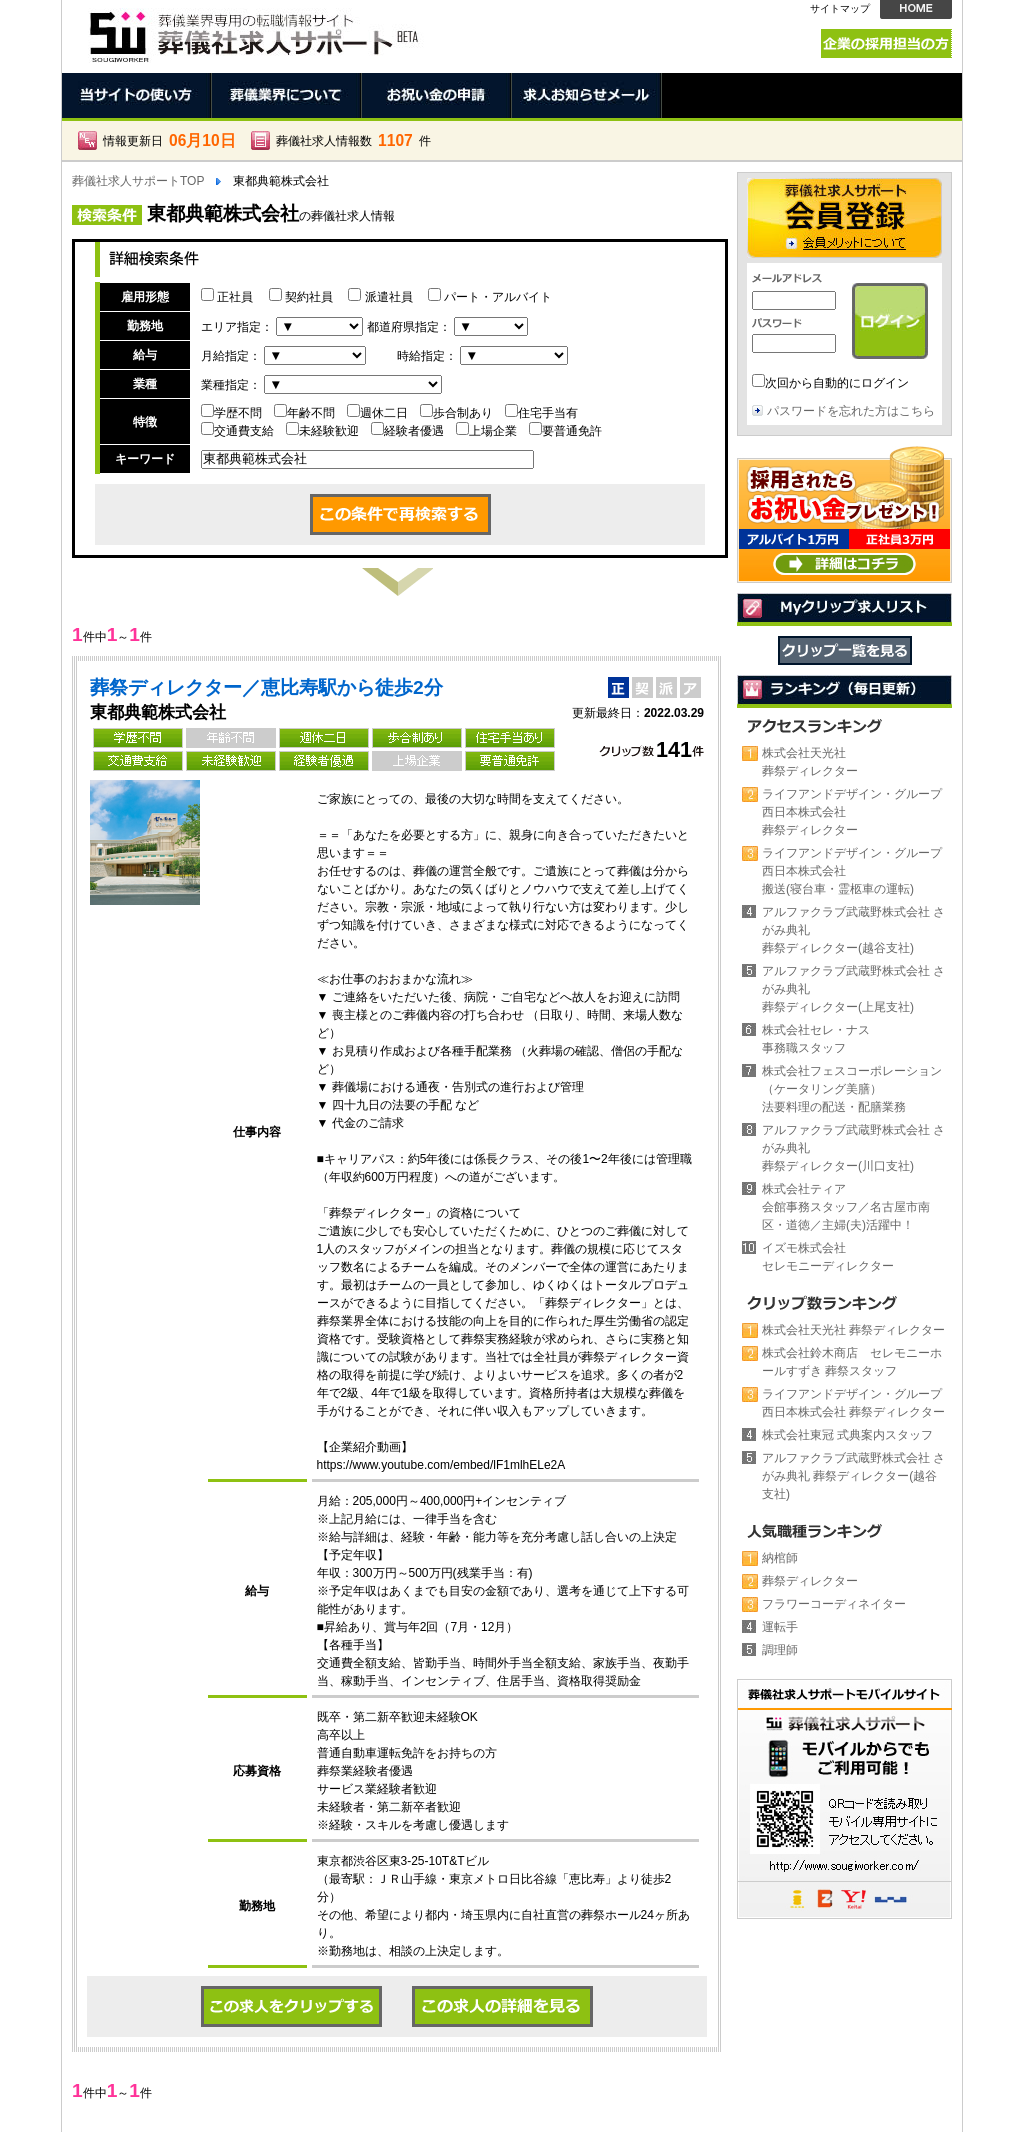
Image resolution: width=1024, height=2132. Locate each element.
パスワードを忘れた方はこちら (851, 411)
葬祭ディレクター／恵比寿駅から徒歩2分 (266, 687)
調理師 (780, 1650)
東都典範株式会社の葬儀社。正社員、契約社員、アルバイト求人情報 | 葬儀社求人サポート (252, 31)
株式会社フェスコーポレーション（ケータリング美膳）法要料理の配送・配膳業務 (852, 1089)
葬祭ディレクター (810, 1581)
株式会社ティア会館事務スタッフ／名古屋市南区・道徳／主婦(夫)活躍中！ (846, 1207)
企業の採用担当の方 (886, 43)
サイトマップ (840, 8)
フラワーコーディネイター (834, 1604)
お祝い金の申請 (437, 95)
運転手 (780, 1627)
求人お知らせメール (587, 95)
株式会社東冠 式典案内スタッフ (847, 1435)
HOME (916, 9)
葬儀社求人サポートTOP (138, 181)
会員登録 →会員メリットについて (844, 218)
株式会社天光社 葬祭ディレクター (853, 1330)
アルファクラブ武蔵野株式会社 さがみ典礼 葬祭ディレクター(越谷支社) (853, 1476)
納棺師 (780, 1558)
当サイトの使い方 (137, 95)
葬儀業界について (287, 95)
